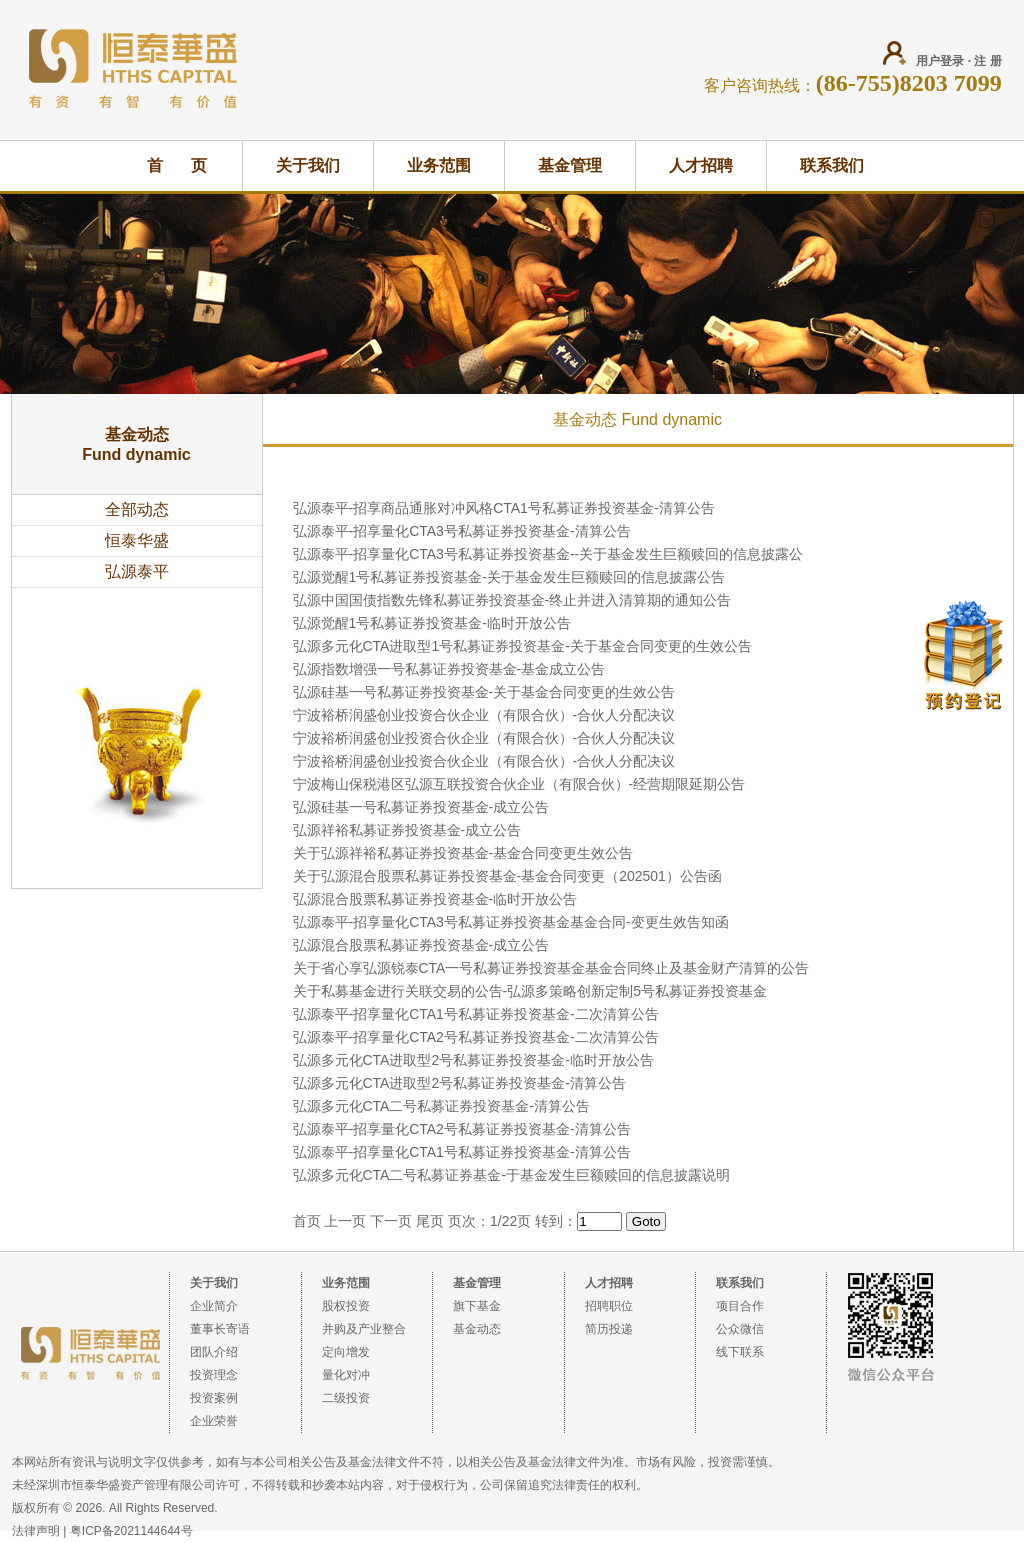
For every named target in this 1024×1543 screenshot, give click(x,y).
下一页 (391, 1221)
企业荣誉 (214, 1421)
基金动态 (477, 1329)
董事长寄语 (220, 1329)
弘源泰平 (137, 571)
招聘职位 (609, 1306)
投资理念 (214, 1375)
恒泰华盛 (137, 540)
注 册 (987, 61)
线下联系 (740, 1352)
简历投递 (609, 1329)
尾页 (430, 1221)
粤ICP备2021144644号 (131, 1531)
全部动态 (137, 509)
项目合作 (740, 1306)
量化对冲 (346, 1375)
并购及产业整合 (364, 1329)
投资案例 (214, 1398)
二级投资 (346, 1398)
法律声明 (36, 1531)
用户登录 (940, 61)
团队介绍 (214, 1352)
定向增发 (346, 1352)
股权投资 (346, 1306)
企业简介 (214, 1306)
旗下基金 (477, 1306)
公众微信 (740, 1329)
